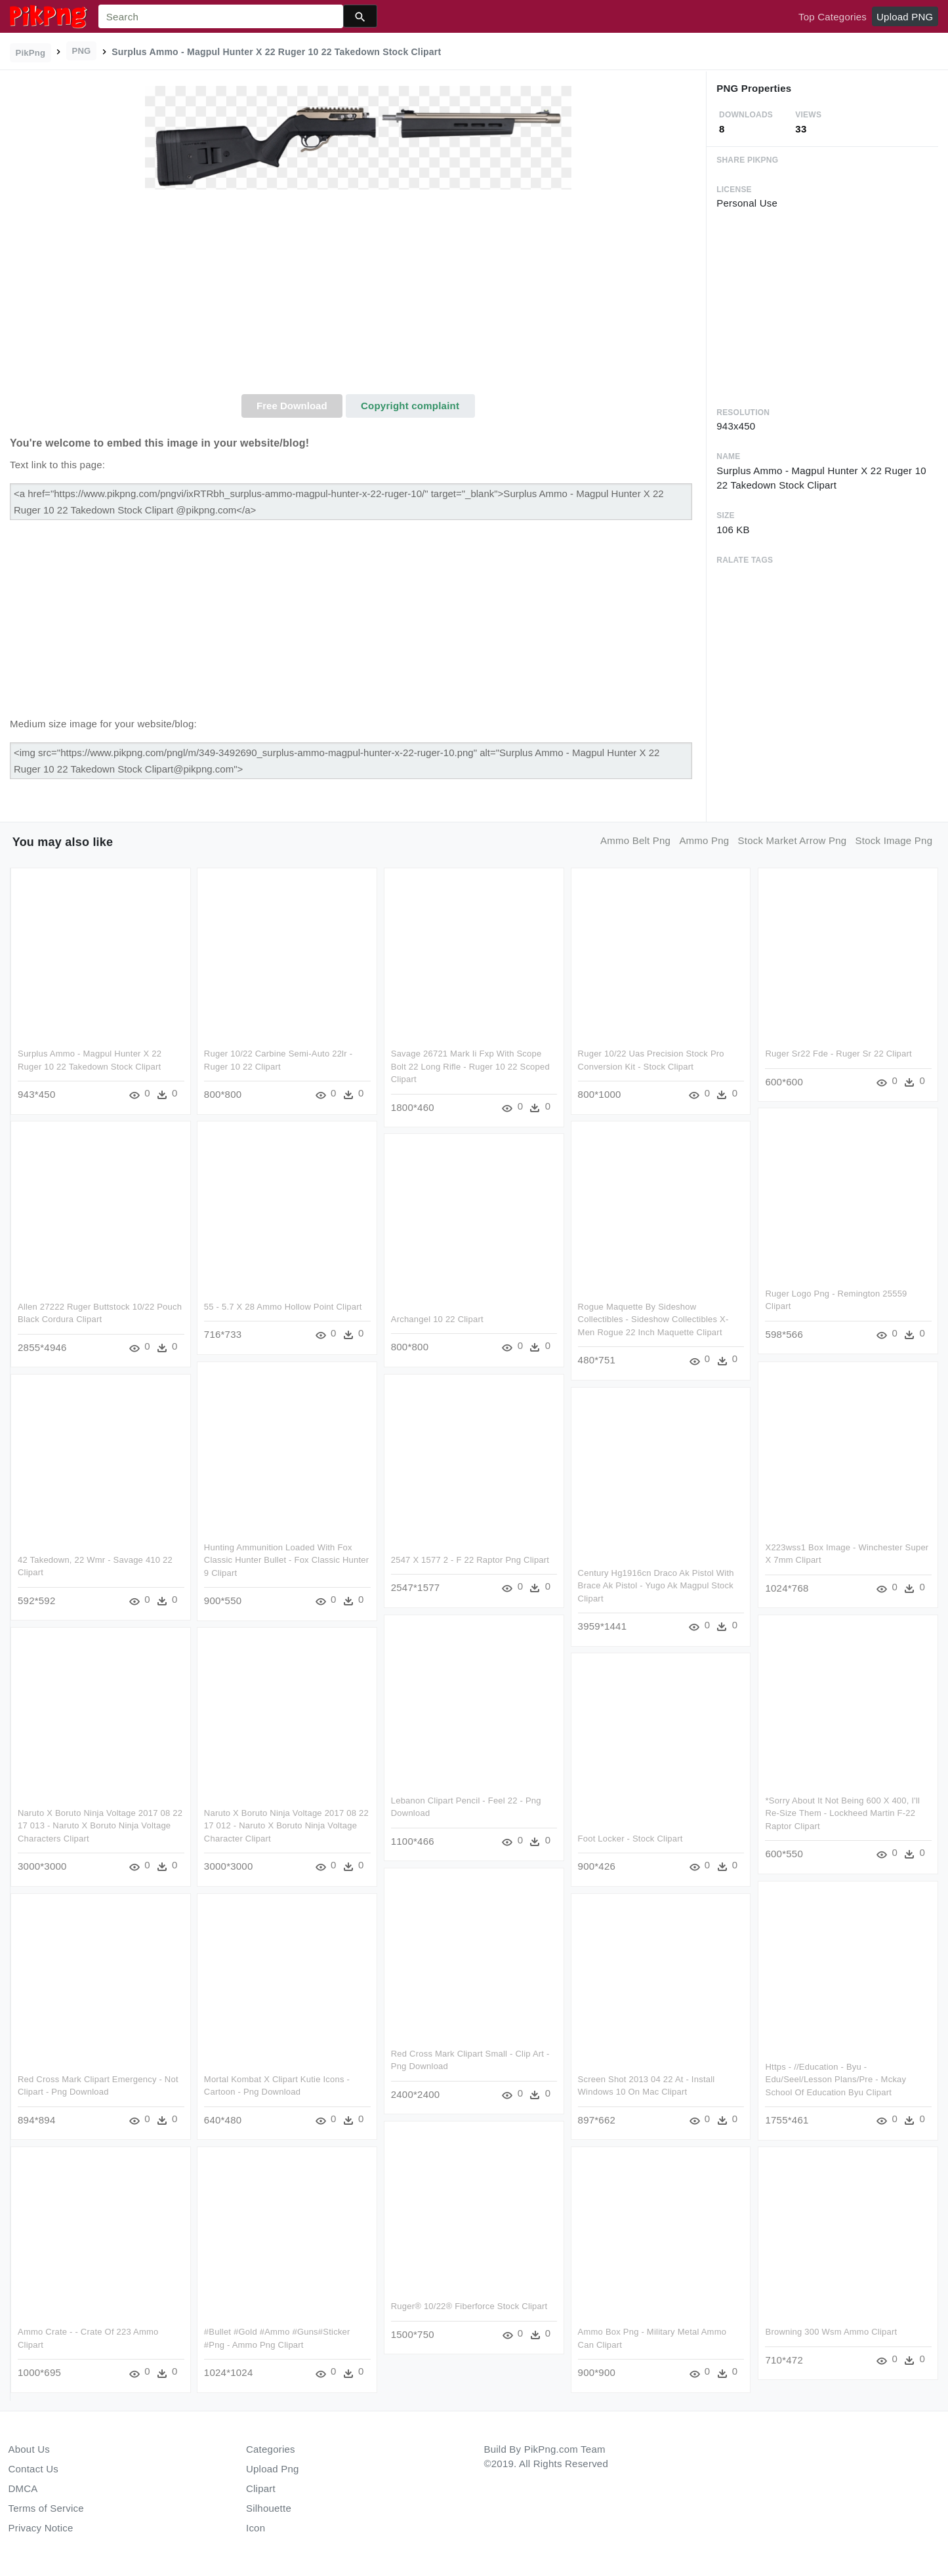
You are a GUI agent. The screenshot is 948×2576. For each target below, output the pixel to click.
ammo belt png (635, 840)
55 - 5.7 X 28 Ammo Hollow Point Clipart (283, 1307)
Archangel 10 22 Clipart (437, 1320)
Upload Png (272, 2468)
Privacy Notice (41, 2527)
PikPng (31, 53)
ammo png (704, 840)
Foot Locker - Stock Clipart (630, 1838)
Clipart (261, 2488)
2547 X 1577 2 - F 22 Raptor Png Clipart (470, 1560)
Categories (270, 2449)
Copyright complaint (410, 405)
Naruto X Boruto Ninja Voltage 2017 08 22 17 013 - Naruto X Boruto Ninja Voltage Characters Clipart (100, 1825)
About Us (30, 2449)
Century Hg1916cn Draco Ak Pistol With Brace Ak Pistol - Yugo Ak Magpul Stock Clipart (656, 1585)
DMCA (23, 2488)
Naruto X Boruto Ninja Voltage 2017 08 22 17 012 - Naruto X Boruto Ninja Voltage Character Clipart (286, 1825)
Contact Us (33, 2468)
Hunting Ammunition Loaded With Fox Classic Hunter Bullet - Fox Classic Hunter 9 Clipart (286, 1560)
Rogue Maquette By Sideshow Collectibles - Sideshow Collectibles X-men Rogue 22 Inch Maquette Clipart (653, 1319)
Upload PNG (904, 16)
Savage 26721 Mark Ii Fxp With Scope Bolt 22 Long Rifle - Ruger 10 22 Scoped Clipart (470, 1066)
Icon (255, 2527)
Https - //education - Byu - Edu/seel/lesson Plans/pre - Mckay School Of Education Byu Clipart (834, 2079)
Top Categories (832, 16)
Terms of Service (46, 2508)
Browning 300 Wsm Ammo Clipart (830, 2332)
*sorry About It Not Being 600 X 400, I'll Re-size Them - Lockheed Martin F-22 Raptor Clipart (841, 1813)
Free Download (292, 405)
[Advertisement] (358, 296)
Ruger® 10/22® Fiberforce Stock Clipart (469, 2307)
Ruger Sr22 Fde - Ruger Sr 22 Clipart (837, 1053)
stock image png (894, 840)
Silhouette (268, 2508)
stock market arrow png (792, 840)
